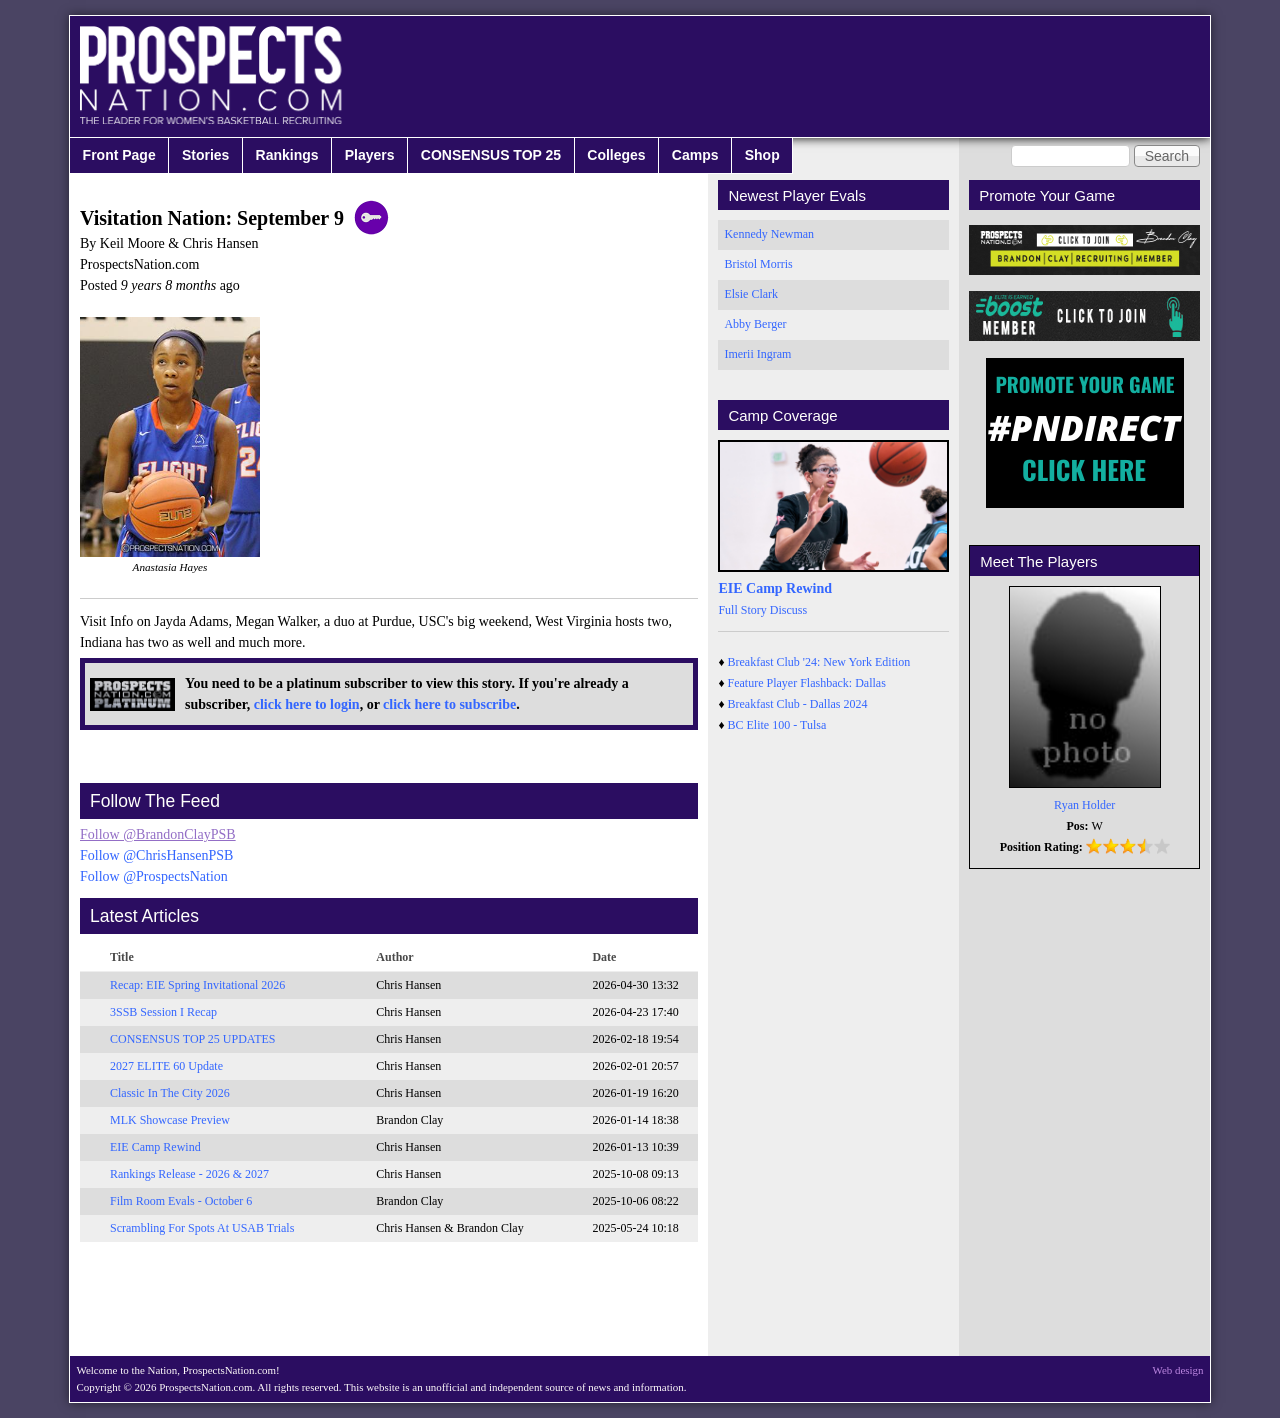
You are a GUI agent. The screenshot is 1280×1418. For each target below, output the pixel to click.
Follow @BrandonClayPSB (158, 834)
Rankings (287, 155)
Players (370, 155)
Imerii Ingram (757, 354)
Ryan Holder (1084, 805)
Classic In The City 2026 (170, 1093)
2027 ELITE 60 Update (166, 1066)
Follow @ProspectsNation (154, 876)
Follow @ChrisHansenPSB (156, 855)
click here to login (307, 704)
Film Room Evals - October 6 (181, 1201)
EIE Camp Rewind (155, 1147)
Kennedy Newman (769, 234)
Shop (762, 155)
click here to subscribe (449, 704)
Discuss (788, 610)
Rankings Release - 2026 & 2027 (189, 1174)
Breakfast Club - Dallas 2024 (798, 704)
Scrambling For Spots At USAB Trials (202, 1228)
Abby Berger (755, 324)
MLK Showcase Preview (170, 1120)
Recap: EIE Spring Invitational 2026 (197, 985)
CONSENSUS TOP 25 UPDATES (193, 1039)
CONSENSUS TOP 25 (491, 155)
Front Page (119, 155)
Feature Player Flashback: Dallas (807, 683)
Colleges (616, 155)
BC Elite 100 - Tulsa (777, 725)
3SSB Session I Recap (163, 1012)
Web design (1178, 1370)
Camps (695, 155)
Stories (205, 155)
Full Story (742, 610)
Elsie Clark (751, 294)
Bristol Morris (758, 264)
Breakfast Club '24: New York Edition (819, 662)
